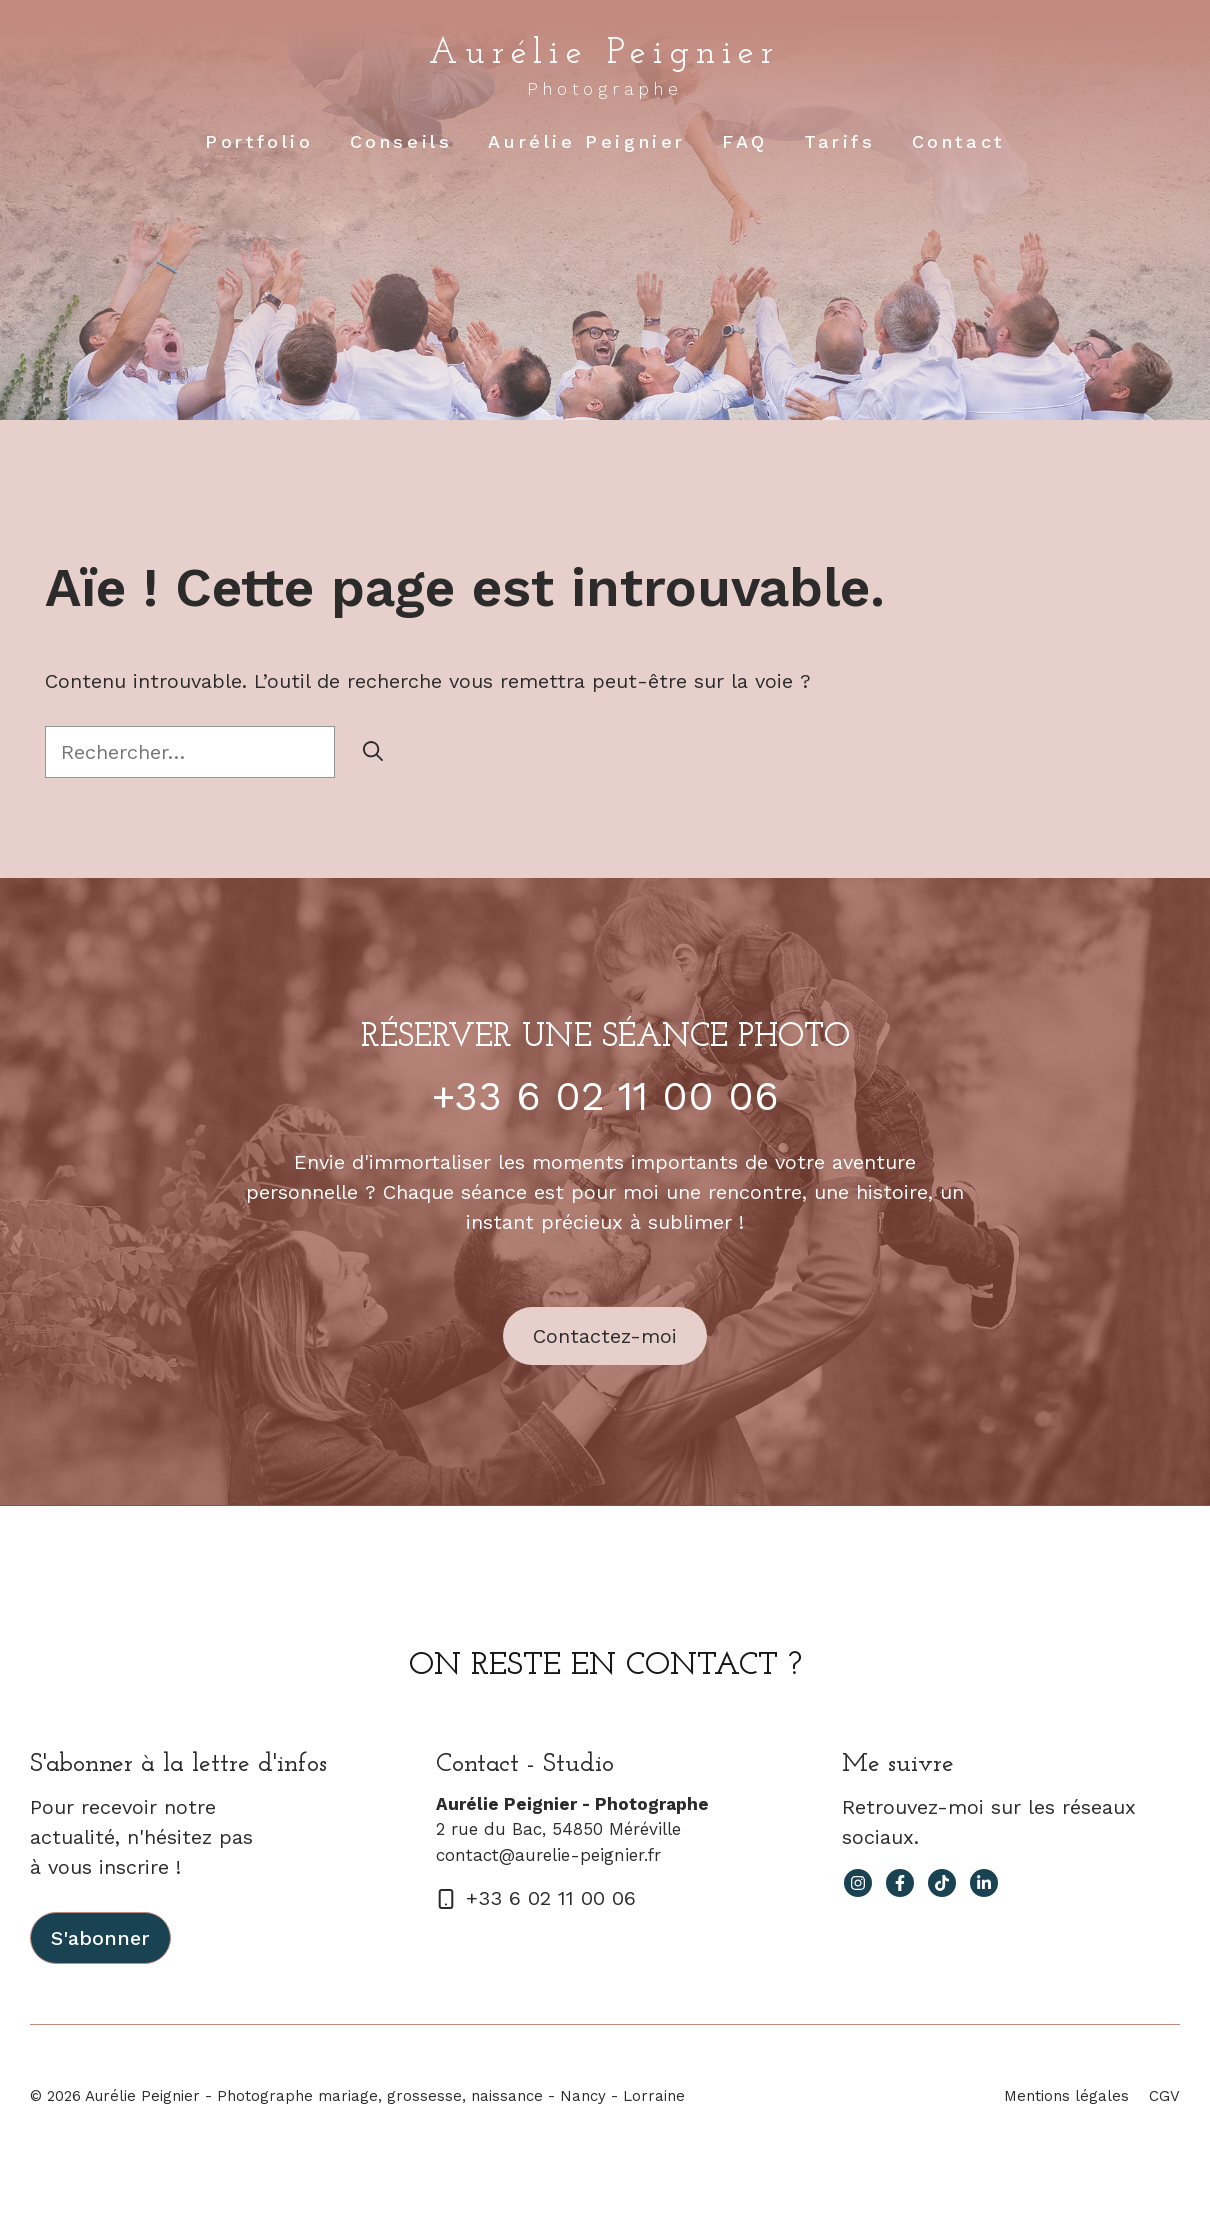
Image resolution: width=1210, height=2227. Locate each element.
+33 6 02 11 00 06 (605, 1096)
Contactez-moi (605, 1336)
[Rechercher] (373, 752)
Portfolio (259, 141)
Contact (958, 141)
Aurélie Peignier (604, 54)
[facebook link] (900, 1883)
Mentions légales (1066, 2096)
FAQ (745, 141)
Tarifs (840, 141)
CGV (1164, 2096)
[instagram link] (858, 1883)
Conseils (401, 141)
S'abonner (100, 1938)
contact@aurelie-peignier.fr (548, 1855)
